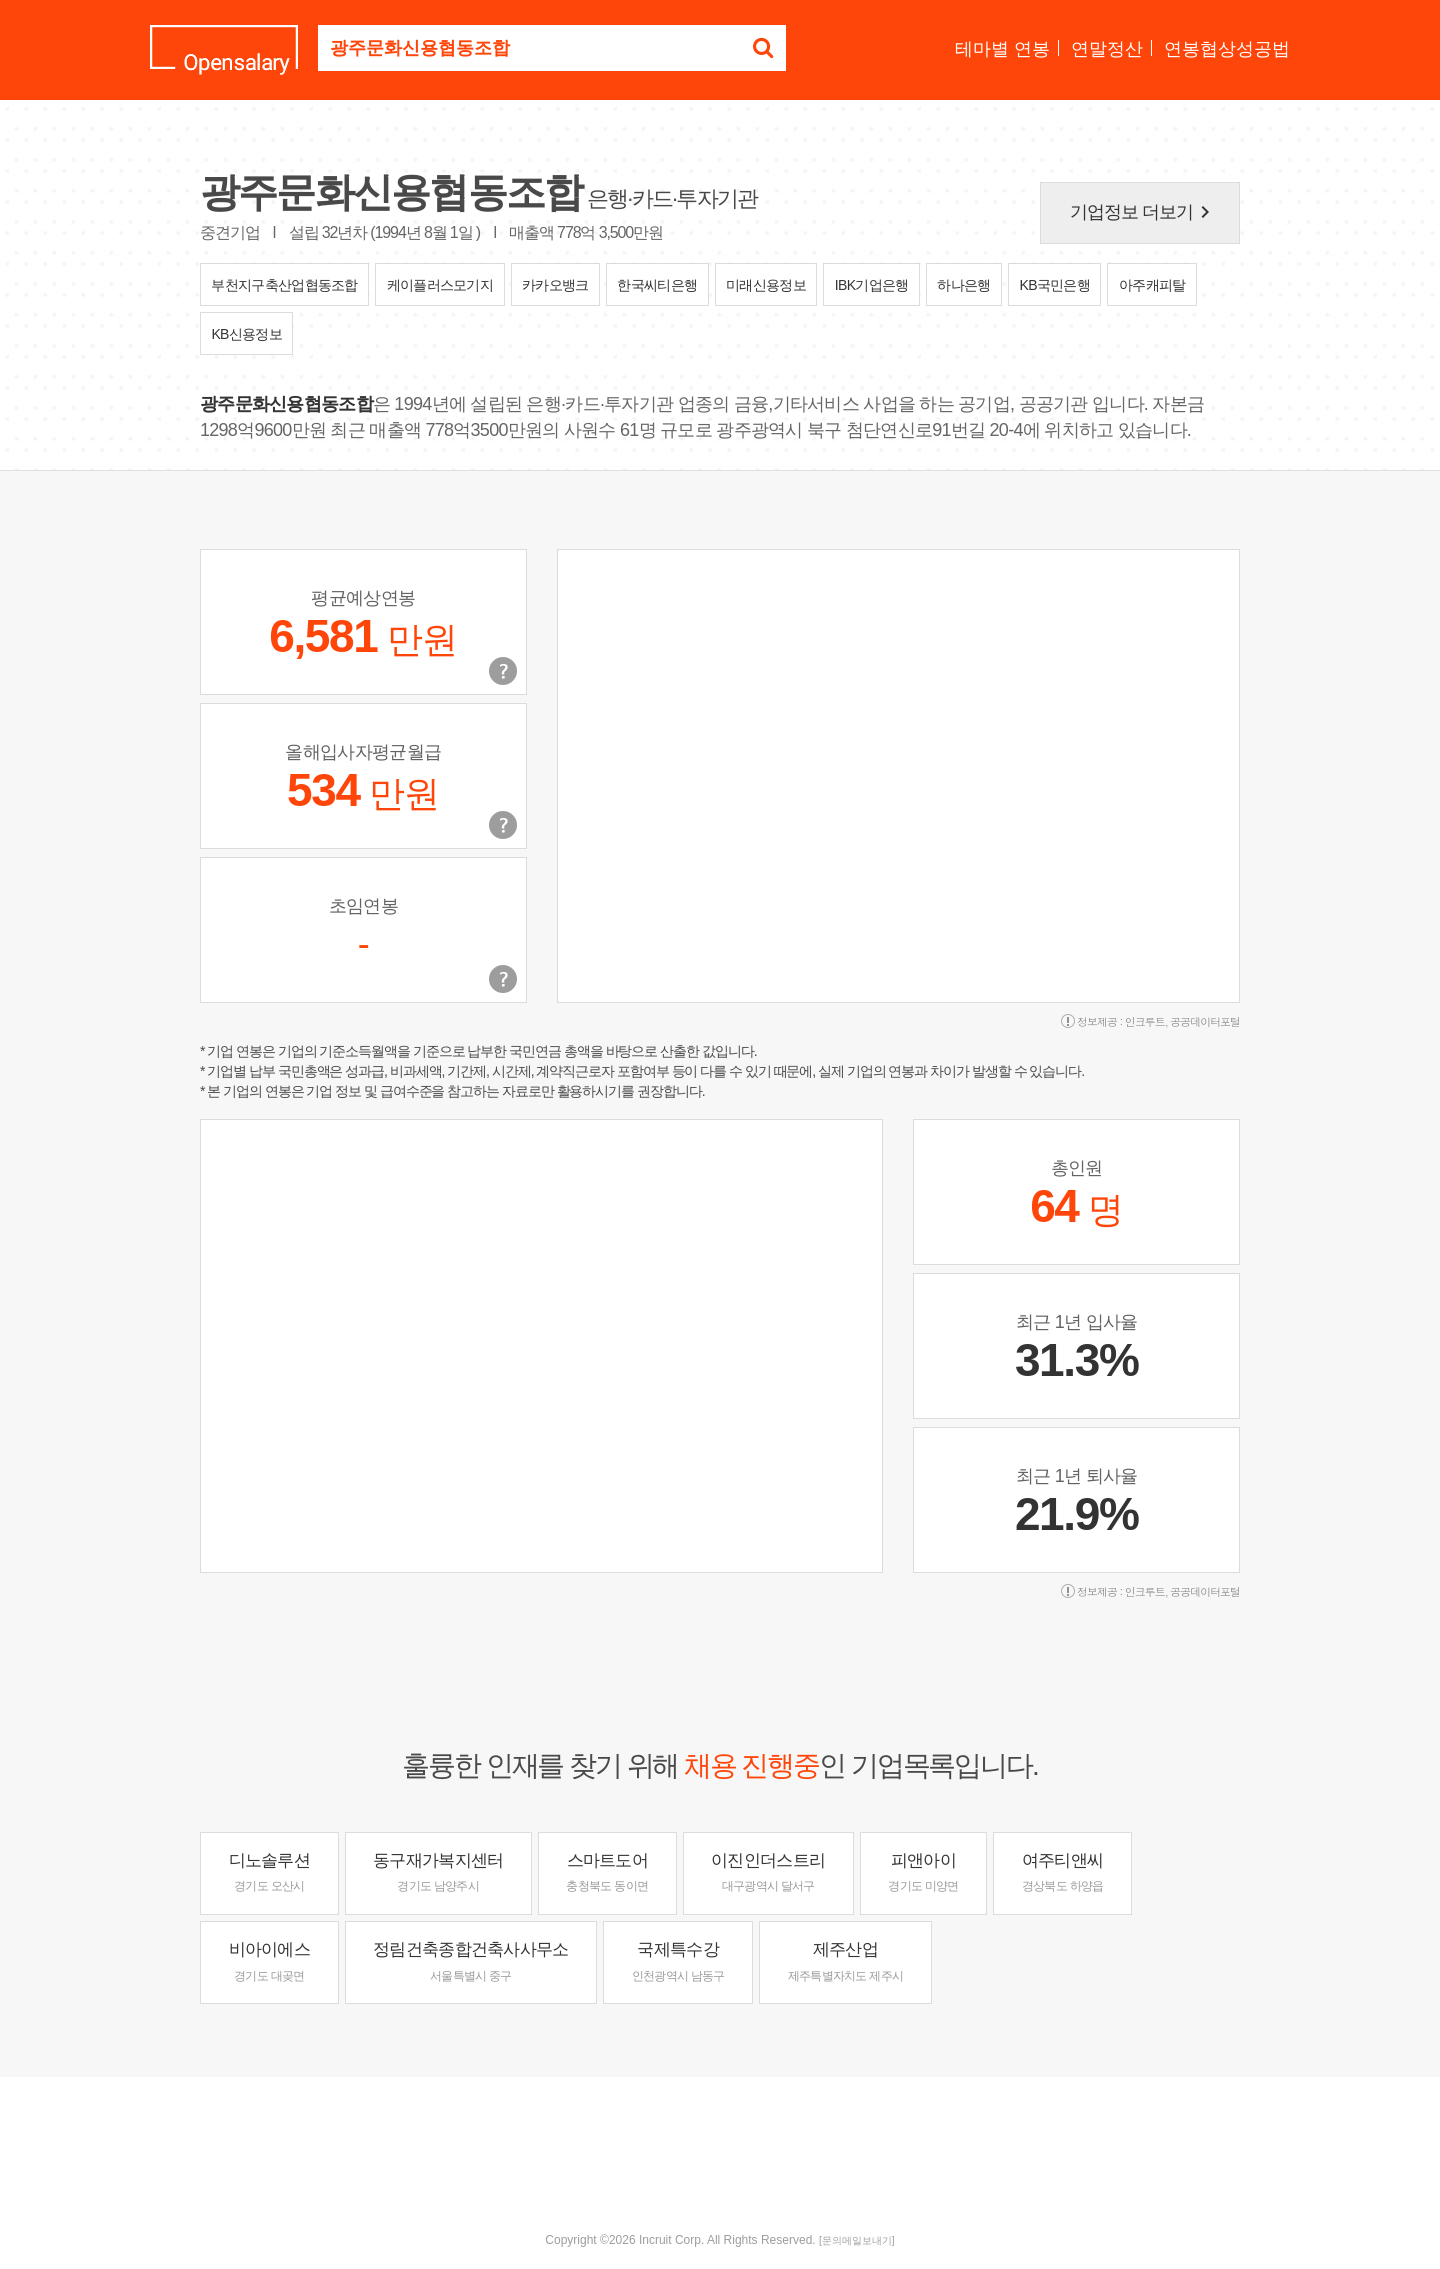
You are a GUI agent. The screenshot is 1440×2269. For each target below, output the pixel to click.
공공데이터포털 (1205, 1021)
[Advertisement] (720, 2142)
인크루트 (1145, 1021)
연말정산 (1107, 49)
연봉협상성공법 (1227, 49)
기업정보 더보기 (1144, 212)
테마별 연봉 (1002, 49)
